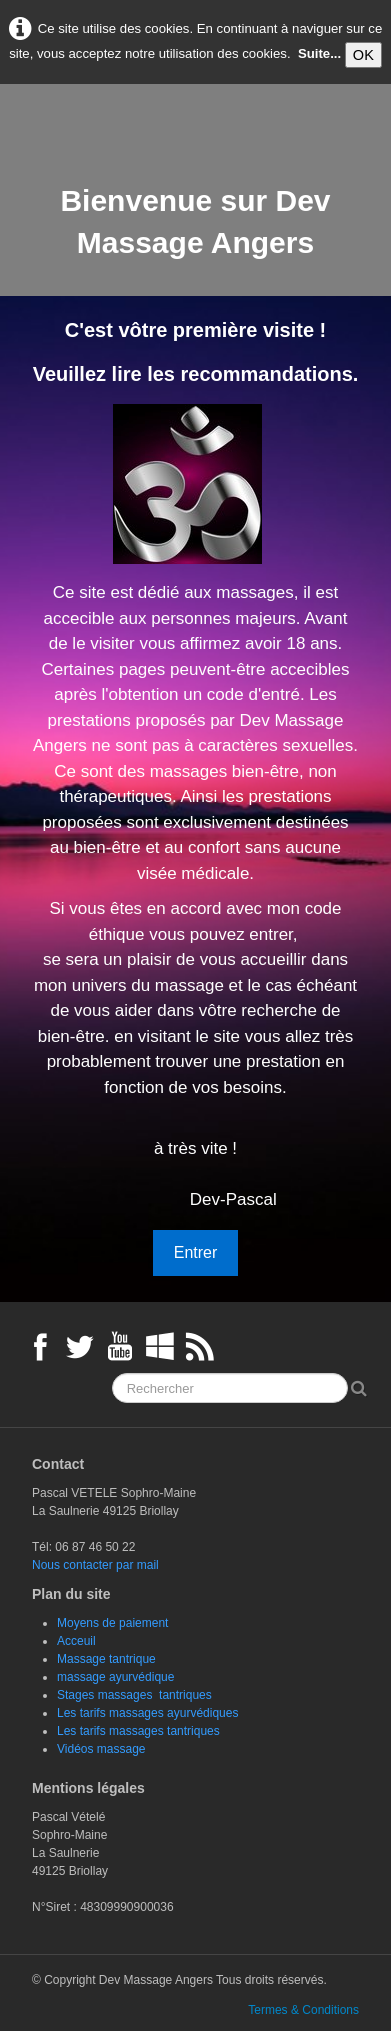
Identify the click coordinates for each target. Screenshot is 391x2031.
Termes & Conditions (303, 2010)
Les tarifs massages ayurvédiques (147, 1713)
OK (363, 55)
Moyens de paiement (112, 1623)
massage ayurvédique (115, 1677)
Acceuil (76, 1641)
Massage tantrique (106, 1659)
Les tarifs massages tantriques (138, 1731)
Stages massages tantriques (134, 1695)
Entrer (196, 1252)
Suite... (319, 54)
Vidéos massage (101, 1749)
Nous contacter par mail (95, 1565)
